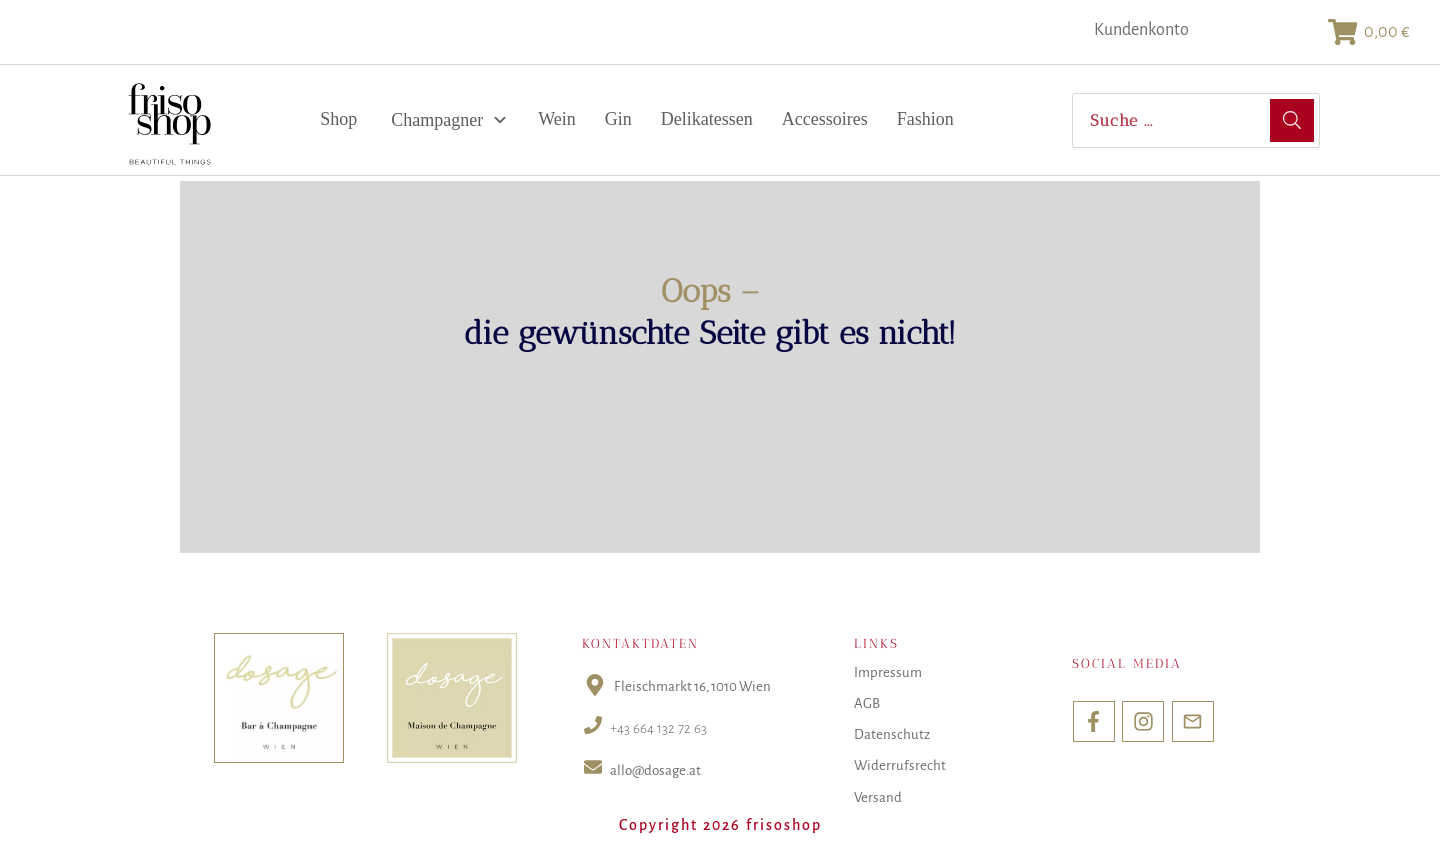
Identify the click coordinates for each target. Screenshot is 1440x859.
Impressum (888, 672)
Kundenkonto (1141, 30)
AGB (867, 703)
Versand (878, 797)
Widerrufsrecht (900, 766)
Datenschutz (892, 734)
